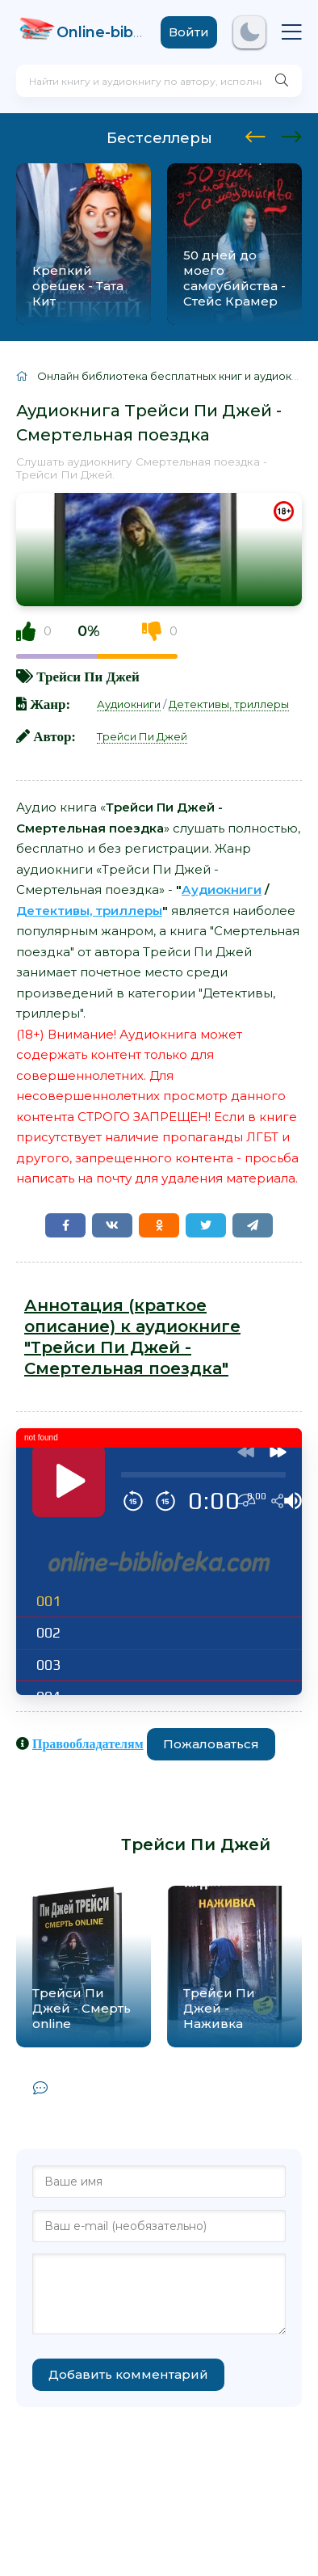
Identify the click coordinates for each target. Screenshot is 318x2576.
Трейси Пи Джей (87, 676)
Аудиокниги (129, 704)
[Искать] (282, 81)
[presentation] (255, 134)
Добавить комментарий (128, 2374)
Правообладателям (88, 1743)
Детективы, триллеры (229, 704)
